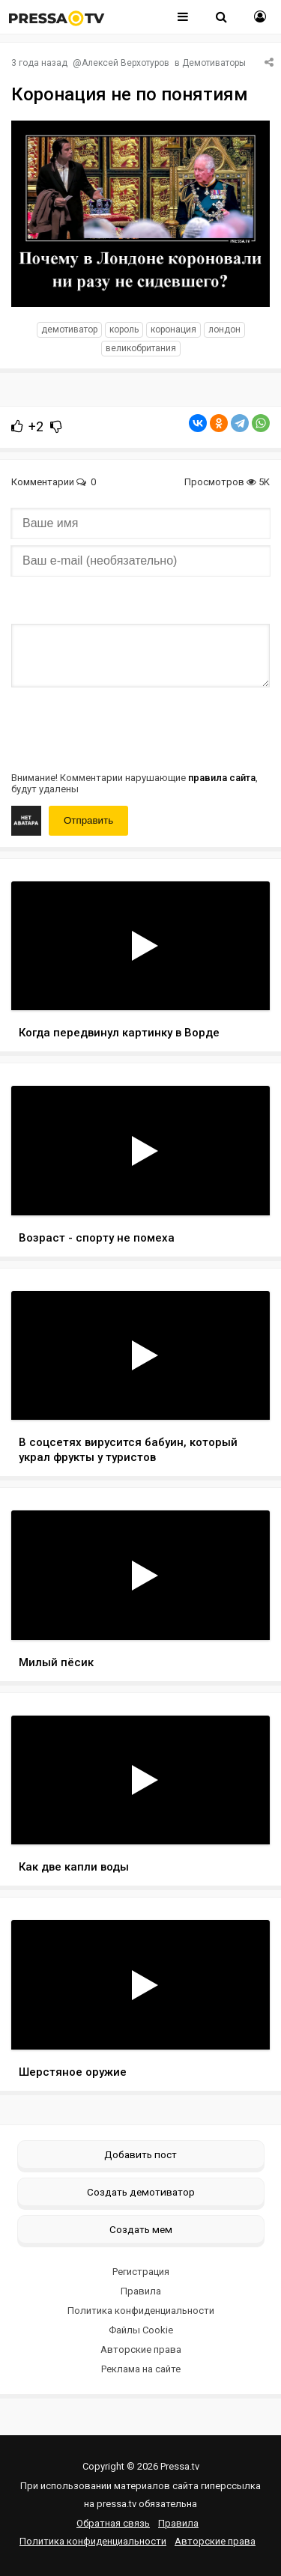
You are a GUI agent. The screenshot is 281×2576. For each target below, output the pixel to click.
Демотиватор (69, 329)
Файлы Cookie (141, 2330)
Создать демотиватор (141, 2192)
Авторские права (140, 2349)
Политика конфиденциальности (140, 2310)
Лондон (224, 329)
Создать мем (140, 2229)
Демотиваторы (214, 63)
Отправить (88, 820)
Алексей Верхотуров (125, 63)
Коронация (173, 329)
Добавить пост (140, 2154)
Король (124, 329)
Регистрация (140, 2271)
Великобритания (141, 348)
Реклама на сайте (141, 2369)
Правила (141, 2291)
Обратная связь (113, 2523)
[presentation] (125, 728)
